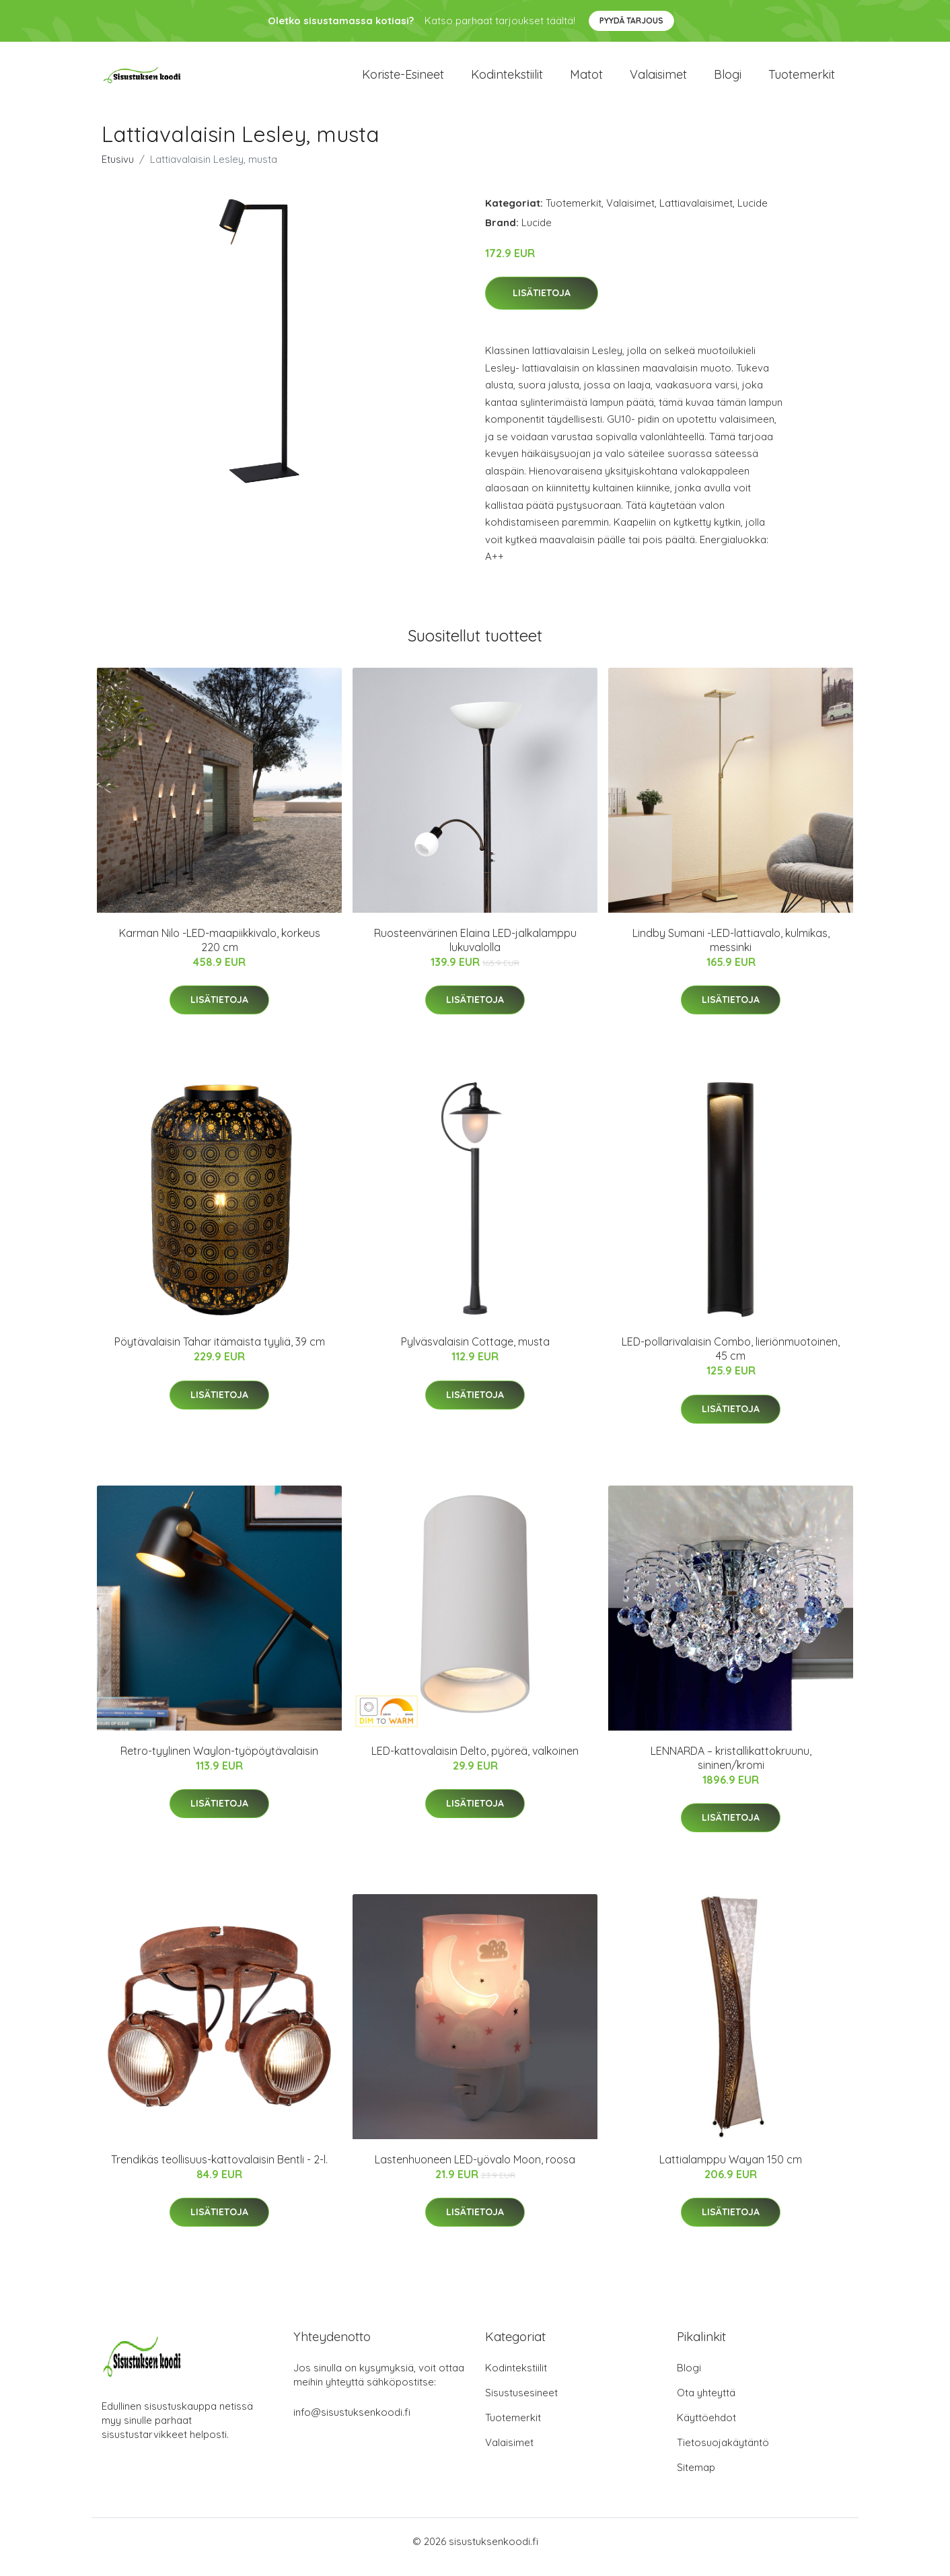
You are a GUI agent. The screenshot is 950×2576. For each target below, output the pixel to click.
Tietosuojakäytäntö (723, 2453)
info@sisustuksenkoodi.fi (351, 2423)
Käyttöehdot (706, 2429)
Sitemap (696, 2478)
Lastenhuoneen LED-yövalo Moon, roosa (475, 2171)
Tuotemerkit (801, 80)
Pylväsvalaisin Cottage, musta (475, 1353)
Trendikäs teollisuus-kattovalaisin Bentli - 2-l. (219, 2171)
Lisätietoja (542, 305)
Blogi (727, 80)
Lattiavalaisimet (696, 214)
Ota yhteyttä (706, 2404)
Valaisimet (658, 80)
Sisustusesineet (521, 2404)
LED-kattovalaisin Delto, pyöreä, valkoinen (475, 1762)
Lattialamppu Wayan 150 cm (730, 2171)
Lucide (752, 214)
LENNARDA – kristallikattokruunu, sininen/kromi (731, 1769)
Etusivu (118, 170)
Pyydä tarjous (631, 20)
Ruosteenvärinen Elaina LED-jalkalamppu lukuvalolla (475, 951)
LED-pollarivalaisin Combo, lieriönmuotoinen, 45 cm (731, 1360)
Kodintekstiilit (507, 80)
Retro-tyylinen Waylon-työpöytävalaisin (219, 1762)
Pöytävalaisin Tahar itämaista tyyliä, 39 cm (219, 1353)
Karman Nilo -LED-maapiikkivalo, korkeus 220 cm (219, 951)
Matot (586, 80)
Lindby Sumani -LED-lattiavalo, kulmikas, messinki (731, 951)
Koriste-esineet (403, 80)
